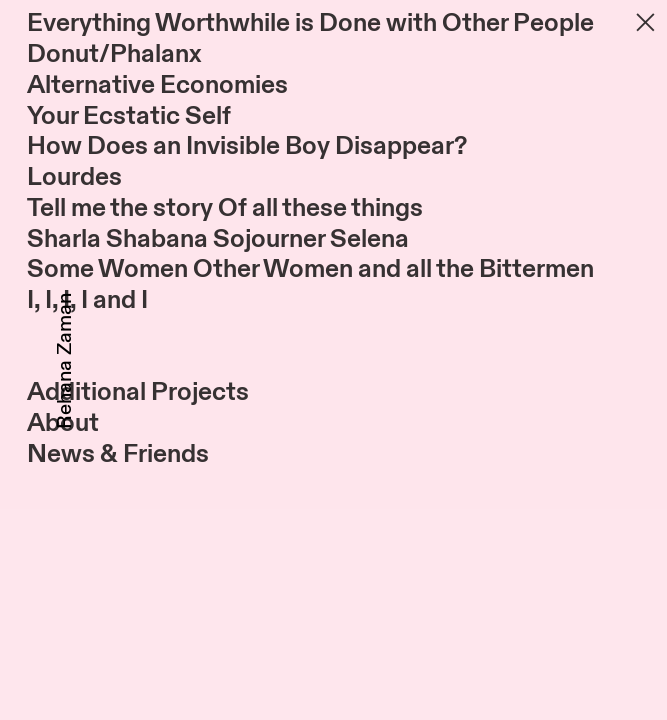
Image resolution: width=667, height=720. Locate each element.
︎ (645, 23)
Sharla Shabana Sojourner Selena (218, 239)
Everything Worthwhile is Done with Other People (310, 23)
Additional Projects (138, 392)
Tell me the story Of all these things (225, 208)
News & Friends (118, 454)
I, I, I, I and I (87, 300)
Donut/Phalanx (114, 54)
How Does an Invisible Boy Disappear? (247, 146)
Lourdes (74, 177)
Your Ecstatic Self (129, 116)
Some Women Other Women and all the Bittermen (310, 269)
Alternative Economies (157, 85)
